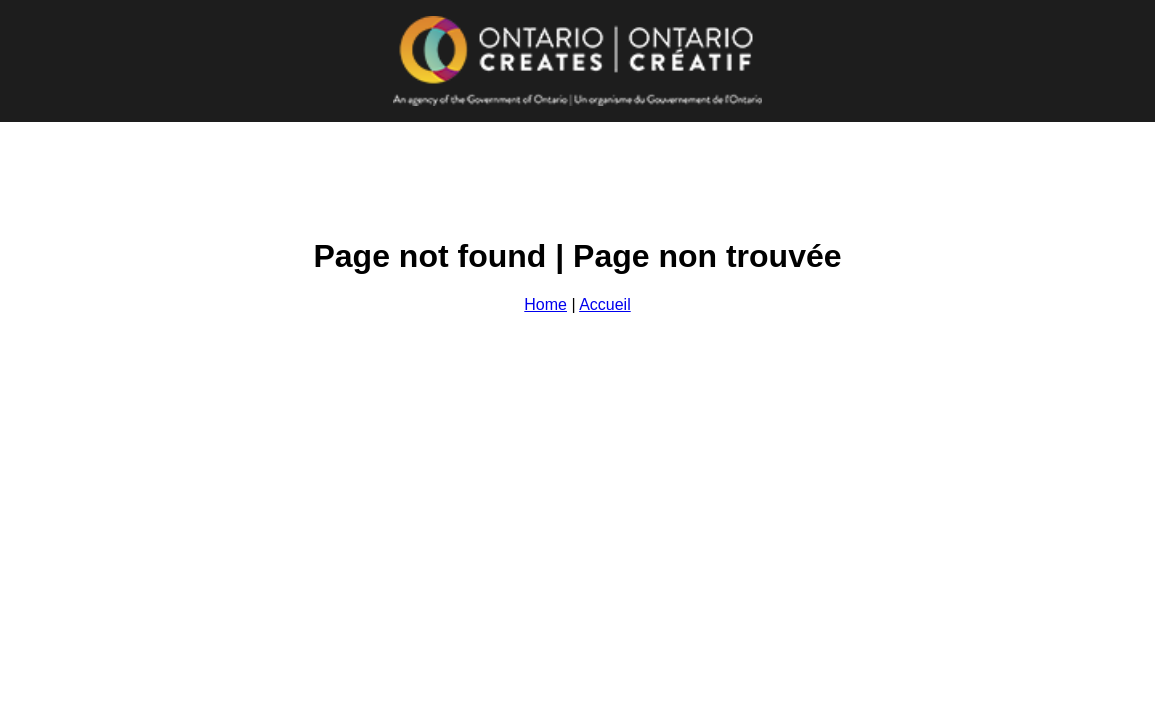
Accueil (605, 304)
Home (545, 304)
